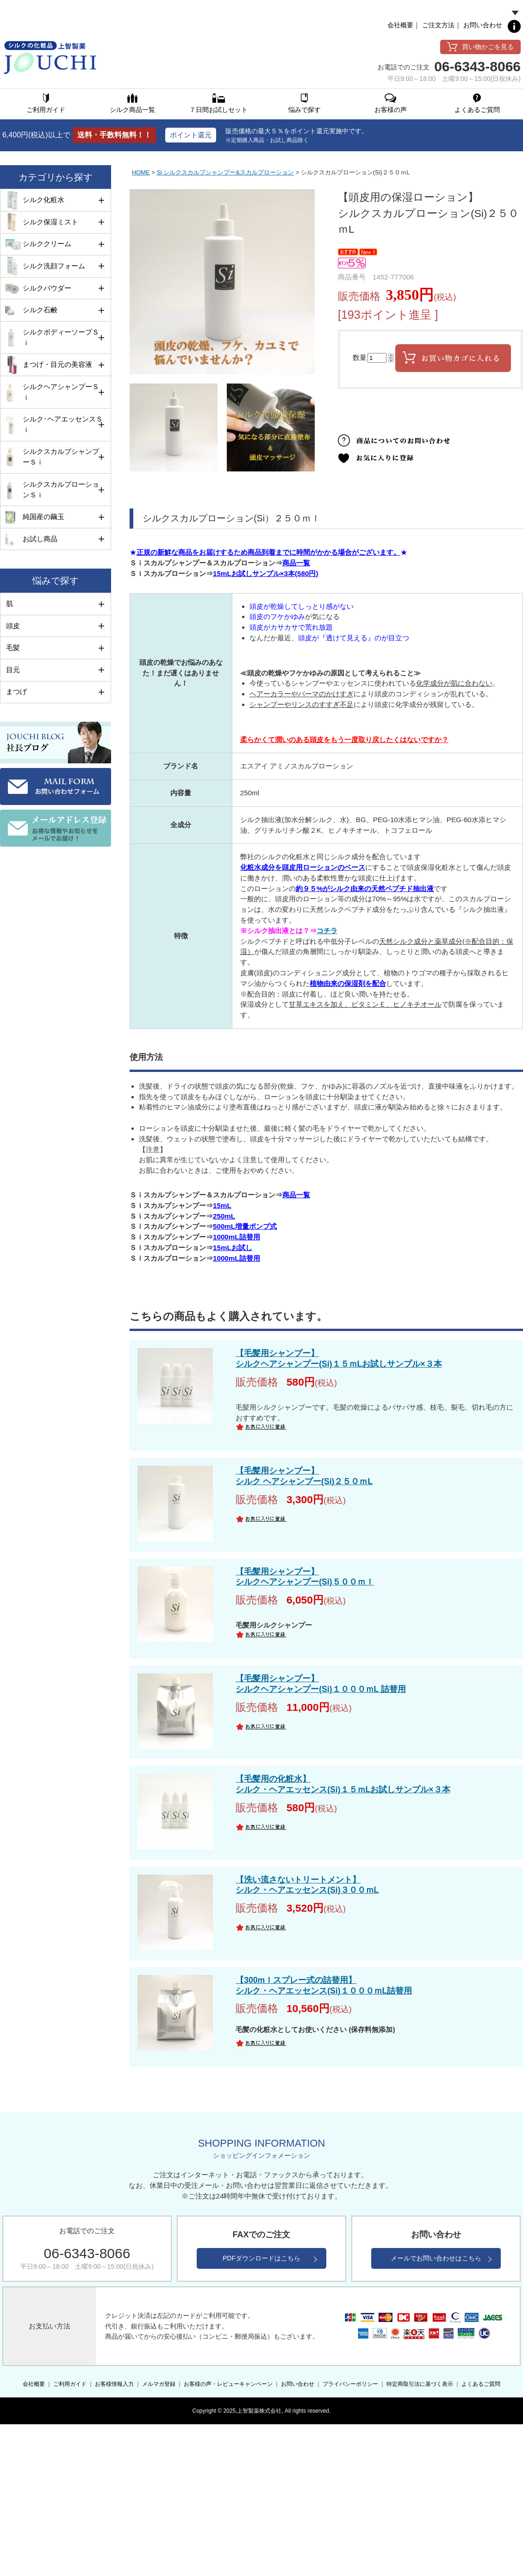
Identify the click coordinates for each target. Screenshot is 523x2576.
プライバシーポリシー (350, 2384)
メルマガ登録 (158, 2384)
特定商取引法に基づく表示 (419, 2384)
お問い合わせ (482, 25)
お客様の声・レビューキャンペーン (228, 2384)
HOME (141, 172)
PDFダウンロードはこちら (261, 2258)
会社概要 (400, 25)
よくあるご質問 (480, 2384)
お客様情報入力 (114, 2384)
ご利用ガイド (70, 2384)
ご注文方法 (438, 25)
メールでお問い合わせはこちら (436, 2258)
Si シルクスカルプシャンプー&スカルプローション (225, 172)
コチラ (327, 931)
